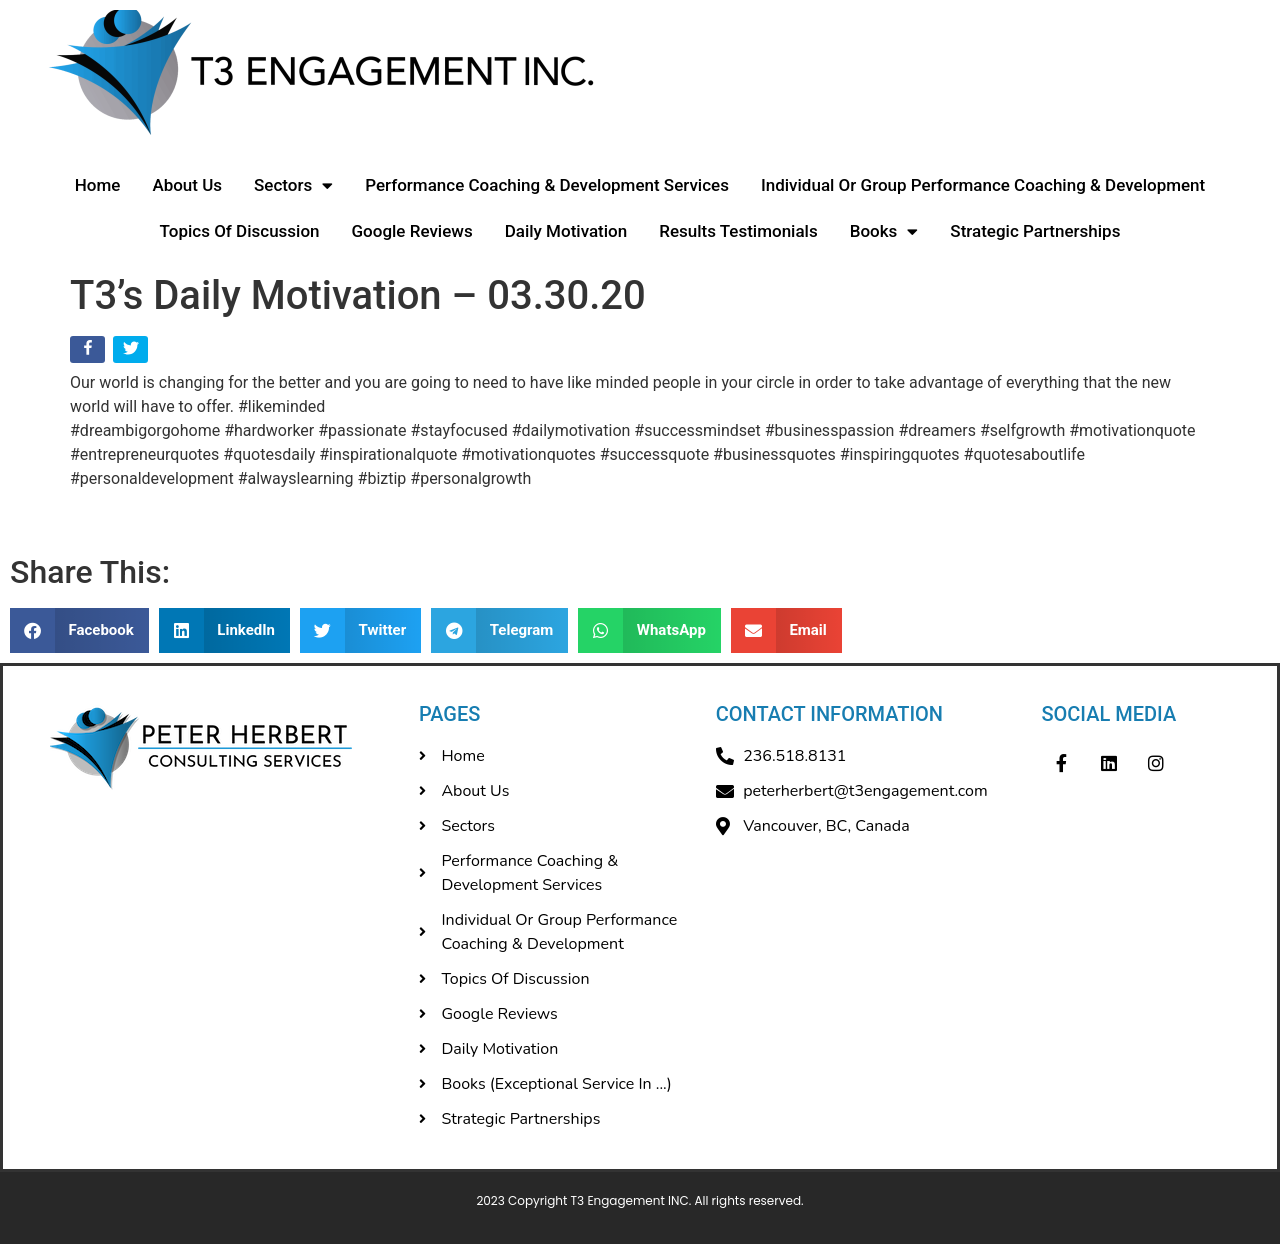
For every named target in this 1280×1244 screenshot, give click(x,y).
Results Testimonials (738, 231)
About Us (187, 185)
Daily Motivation (566, 231)
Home (98, 185)
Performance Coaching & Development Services (547, 185)
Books (884, 231)
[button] (79, 630)
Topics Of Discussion (240, 231)
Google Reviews (412, 231)
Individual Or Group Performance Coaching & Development (983, 185)
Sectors (293, 185)
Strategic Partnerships (1035, 231)
